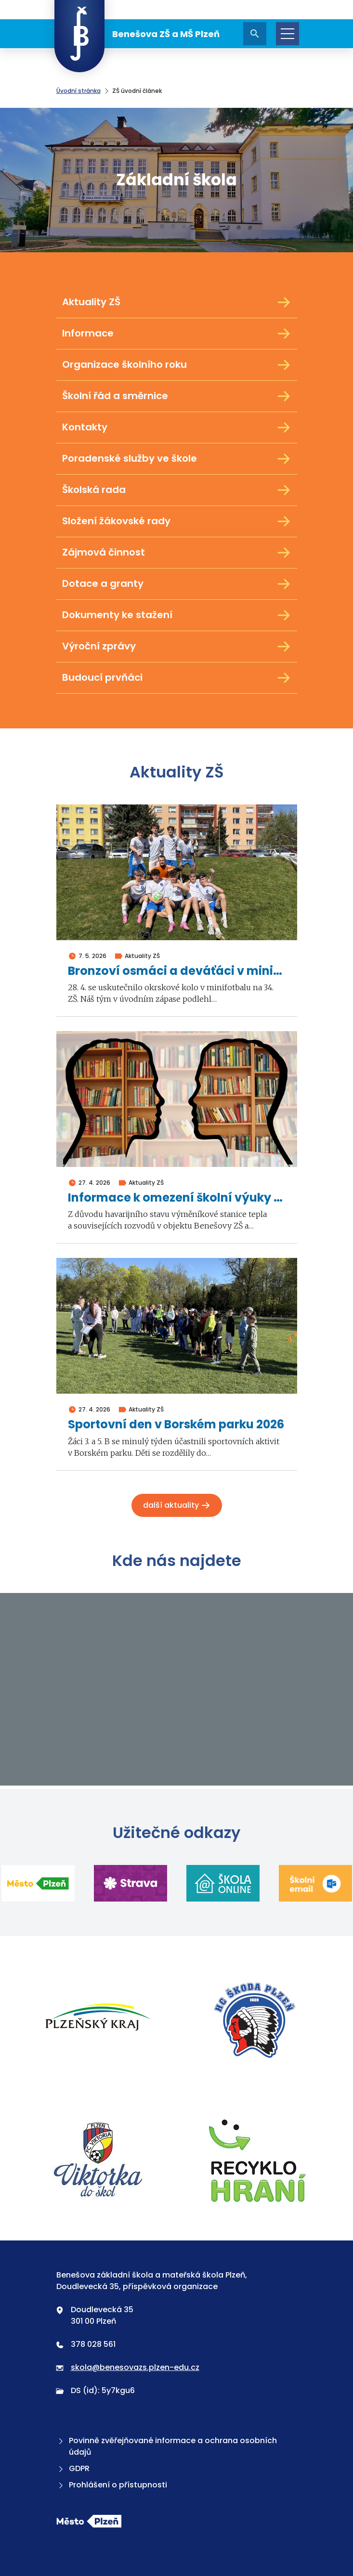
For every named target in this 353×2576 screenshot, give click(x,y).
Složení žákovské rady (176, 521)
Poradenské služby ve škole (176, 458)
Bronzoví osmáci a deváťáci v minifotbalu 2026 (177, 971)
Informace (176, 333)
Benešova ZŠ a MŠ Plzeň (137, 33)
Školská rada (176, 490)
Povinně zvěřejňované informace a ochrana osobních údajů (166, 2446)
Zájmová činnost (176, 552)
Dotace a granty (176, 584)
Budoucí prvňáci (176, 678)
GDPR (73, 2468)
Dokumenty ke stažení (176, 615)
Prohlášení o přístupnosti (111, 2484)
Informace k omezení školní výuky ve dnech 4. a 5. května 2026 (177, 1198)
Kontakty (176, 427)
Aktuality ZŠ (176, 302)
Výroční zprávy (176, 646)
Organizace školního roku (176, 365)
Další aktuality (176, 1505)
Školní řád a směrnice (176, 396)
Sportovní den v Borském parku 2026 (176, 1425)
